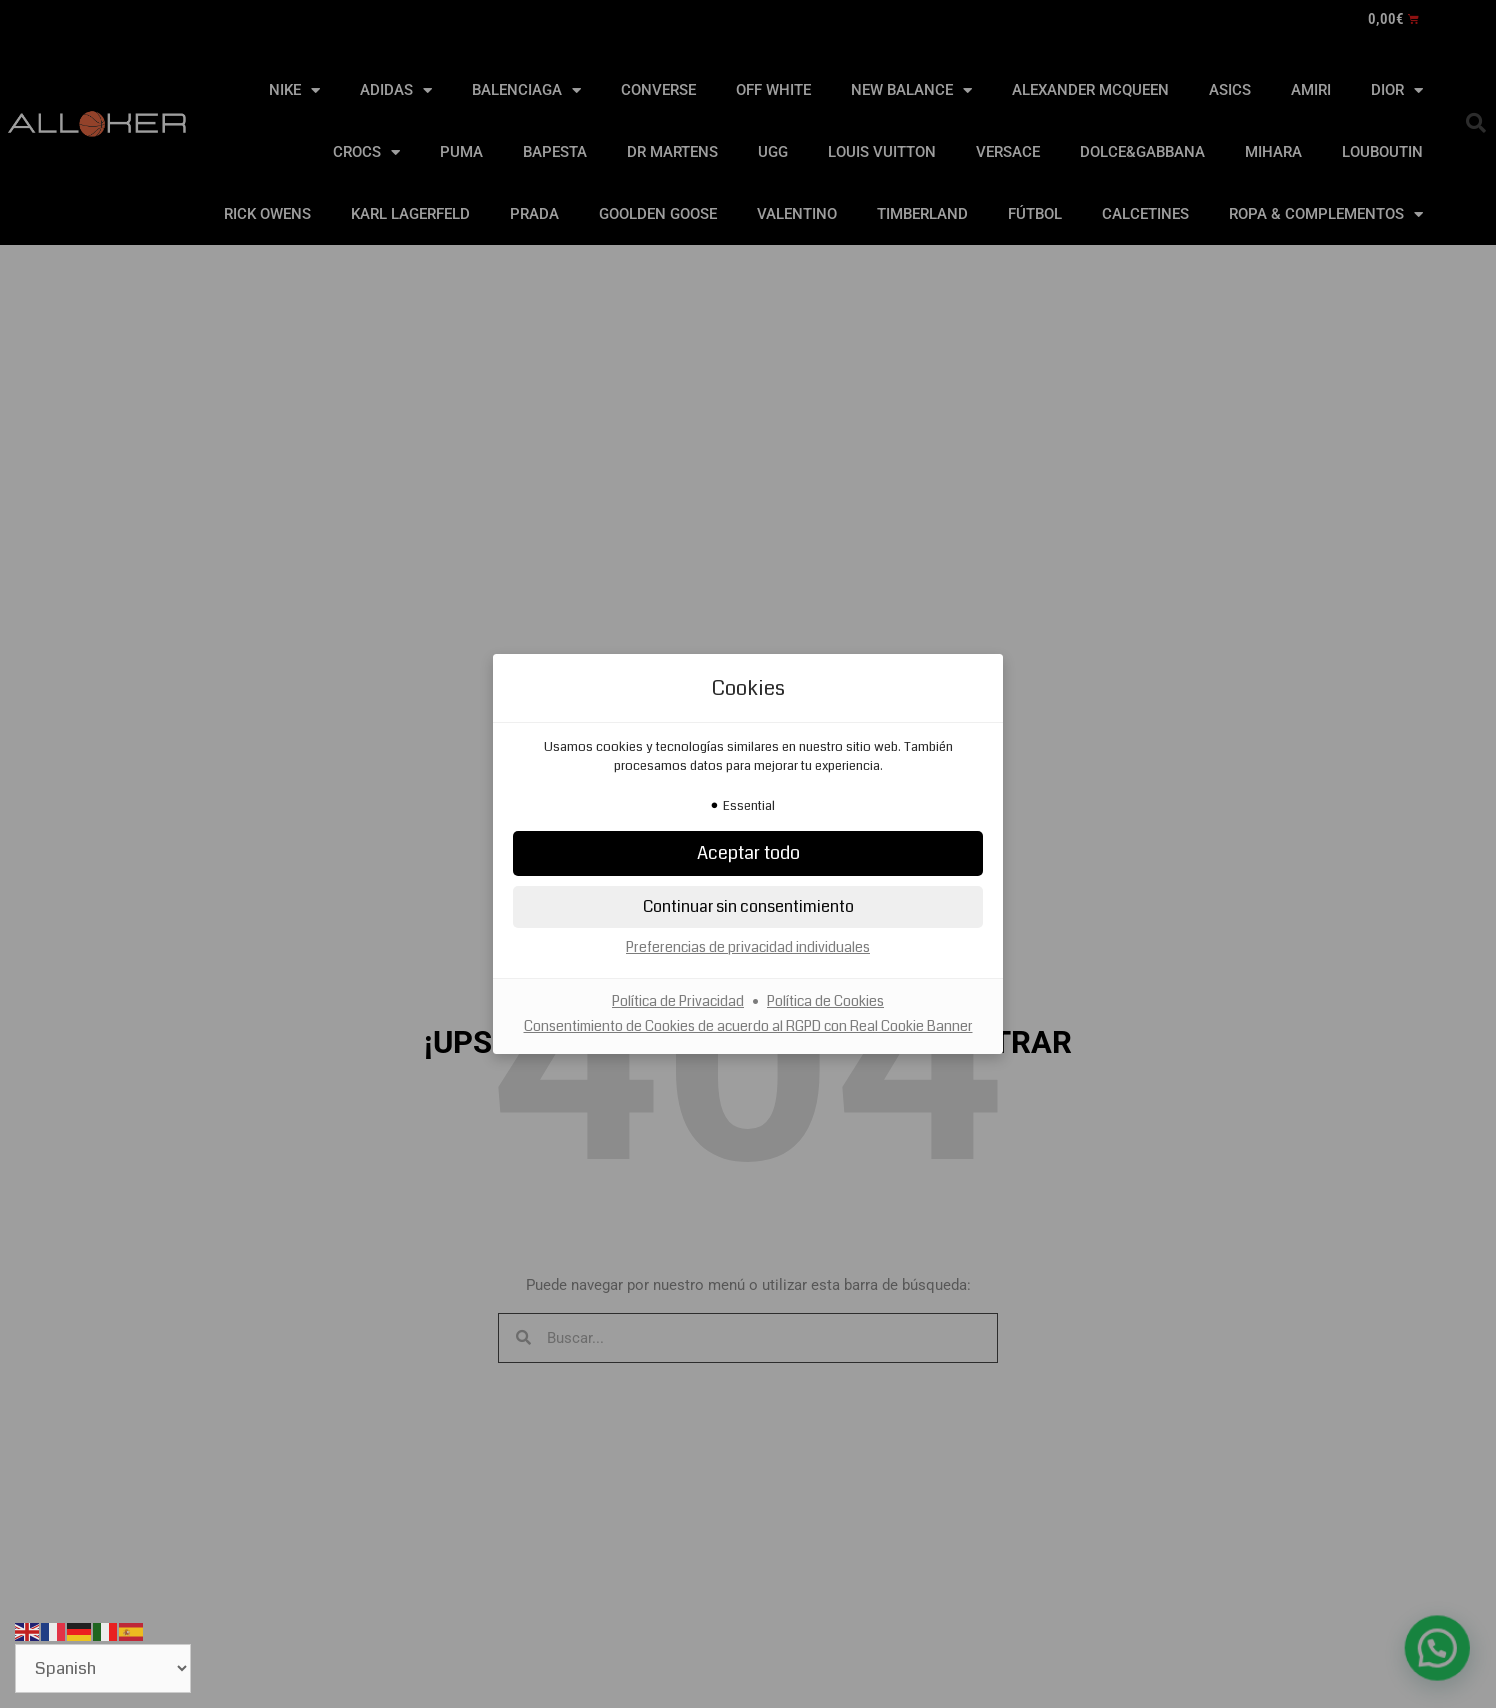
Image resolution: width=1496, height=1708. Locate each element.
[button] (748, 853)
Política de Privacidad (678, 1001)
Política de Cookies (825, 1001)
